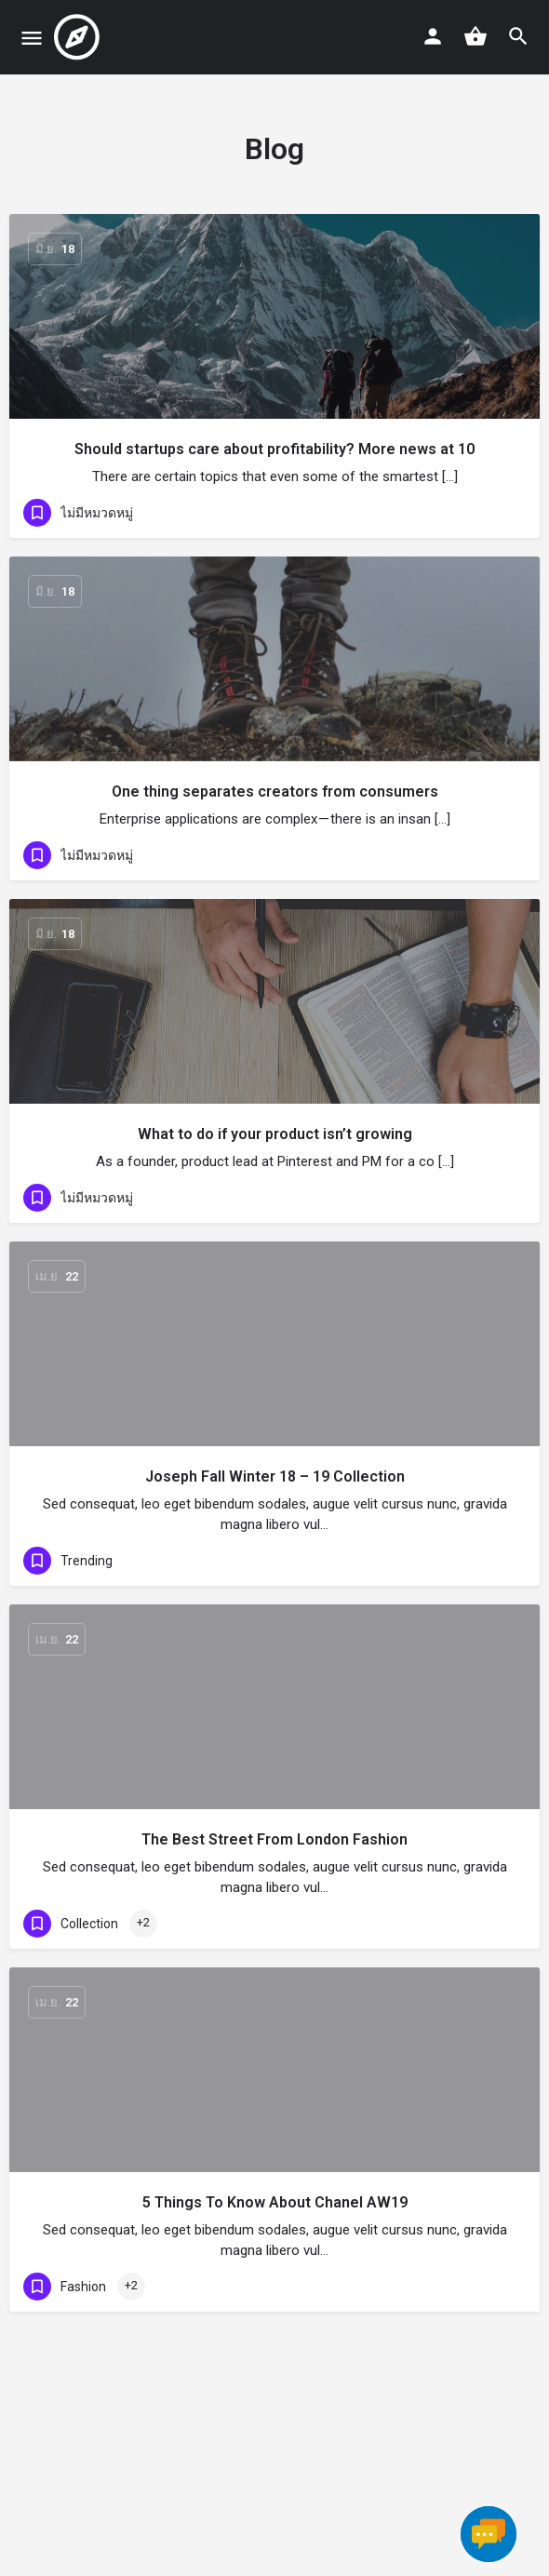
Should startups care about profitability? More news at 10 (274, 449)
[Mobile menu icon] (32, 38)
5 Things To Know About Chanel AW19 (275, 2202)
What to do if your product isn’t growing (275, 1134)
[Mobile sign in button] (433, 36)
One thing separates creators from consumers (275, 791)
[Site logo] (79, 37)
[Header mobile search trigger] (518, 36)
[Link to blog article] (274, 316)
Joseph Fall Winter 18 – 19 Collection (275, 1476)
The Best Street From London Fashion (274, 1839)
